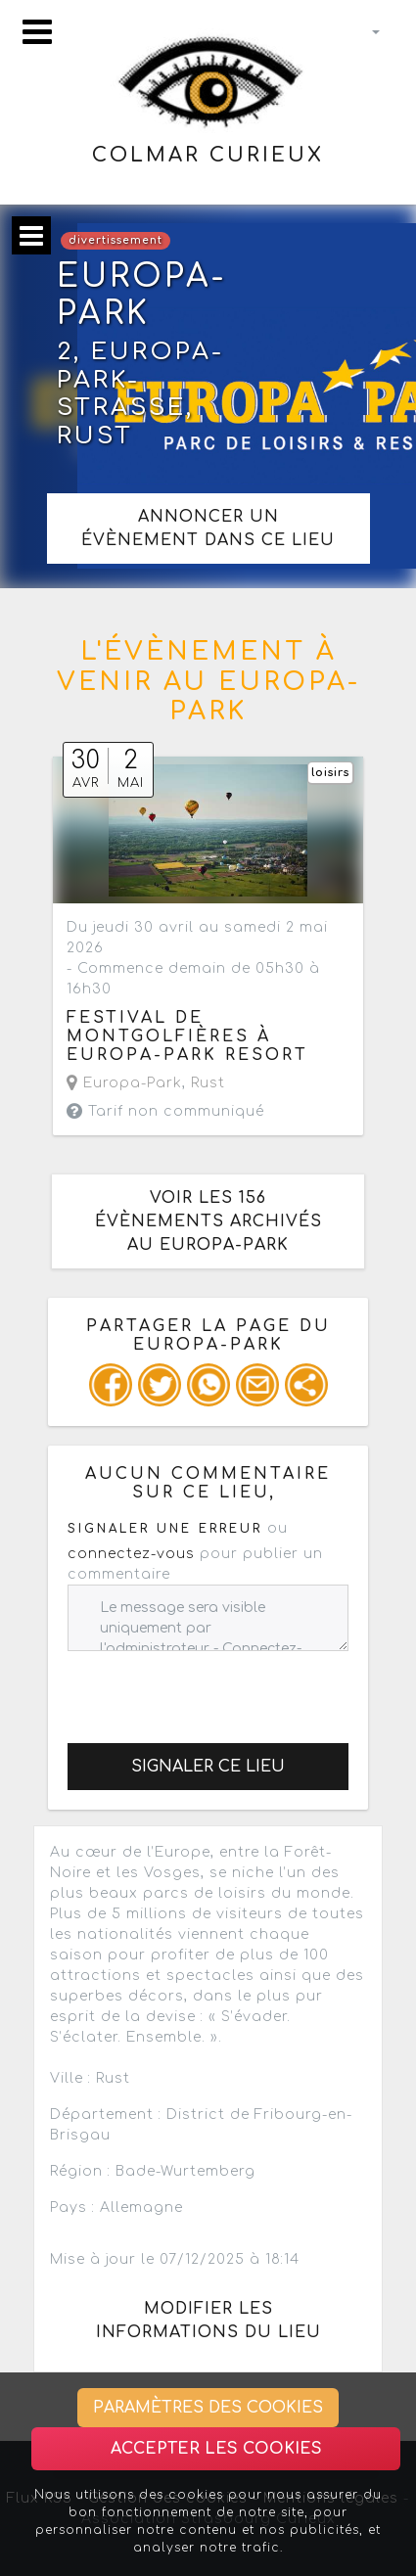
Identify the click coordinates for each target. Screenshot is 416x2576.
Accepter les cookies (216, 2449)
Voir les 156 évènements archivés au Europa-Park (208, 1221)
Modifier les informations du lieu (208, 2320)
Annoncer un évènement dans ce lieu (208, 528)
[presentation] (216, 1689)
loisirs (330, 772)
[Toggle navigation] (37, 32)
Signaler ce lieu (208, 1766)
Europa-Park (124, 1083)
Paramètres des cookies (208, 2407)
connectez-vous (131, 1553)
